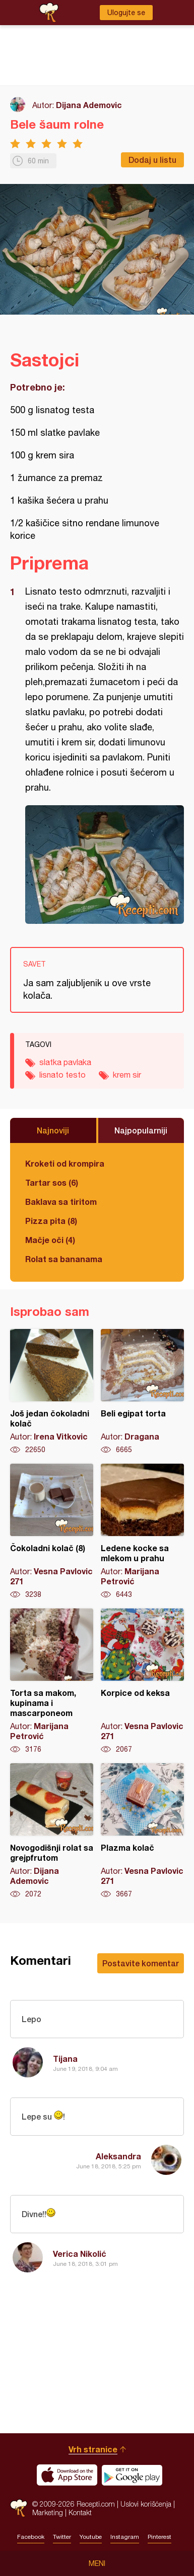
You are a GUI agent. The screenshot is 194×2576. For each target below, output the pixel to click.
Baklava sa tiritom (61, 1201)
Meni (97, 2563)
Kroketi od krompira (64, 1163)
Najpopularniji (140, 1130)
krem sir (127, 1074)
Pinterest (159, 2536)
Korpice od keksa (142, 1681)
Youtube (91, 2536)
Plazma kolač (142, 1831)
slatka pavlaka (65, 1062)
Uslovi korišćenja (145, 2504)
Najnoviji (53, 1130)
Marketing (47, 2512)
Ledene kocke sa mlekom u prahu (142, 1531)
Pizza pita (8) (51, 1220)
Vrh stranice (93, 2449)
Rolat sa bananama (63, 1259)
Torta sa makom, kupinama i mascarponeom (51, 1681)
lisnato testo (62, 1074)
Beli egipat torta (142, 1392)
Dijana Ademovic (89, 105)
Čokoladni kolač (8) (51, 1531)
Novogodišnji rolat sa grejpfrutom (51, 1831)
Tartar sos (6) (51, 1182)
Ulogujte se (126, 13)
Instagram (124, 2536)
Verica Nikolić (79, 2253)
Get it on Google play (132, 2475)
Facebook (30, 2536)
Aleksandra (118, 2156)
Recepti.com (18, 2508)
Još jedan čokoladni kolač (51, 1392)
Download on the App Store (67, 2475)
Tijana (65, 2058)
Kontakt (80, 2512)
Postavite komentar (140, 1963)
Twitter (62, 2536)
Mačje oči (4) (50, 1240)
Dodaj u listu (152, 159)
